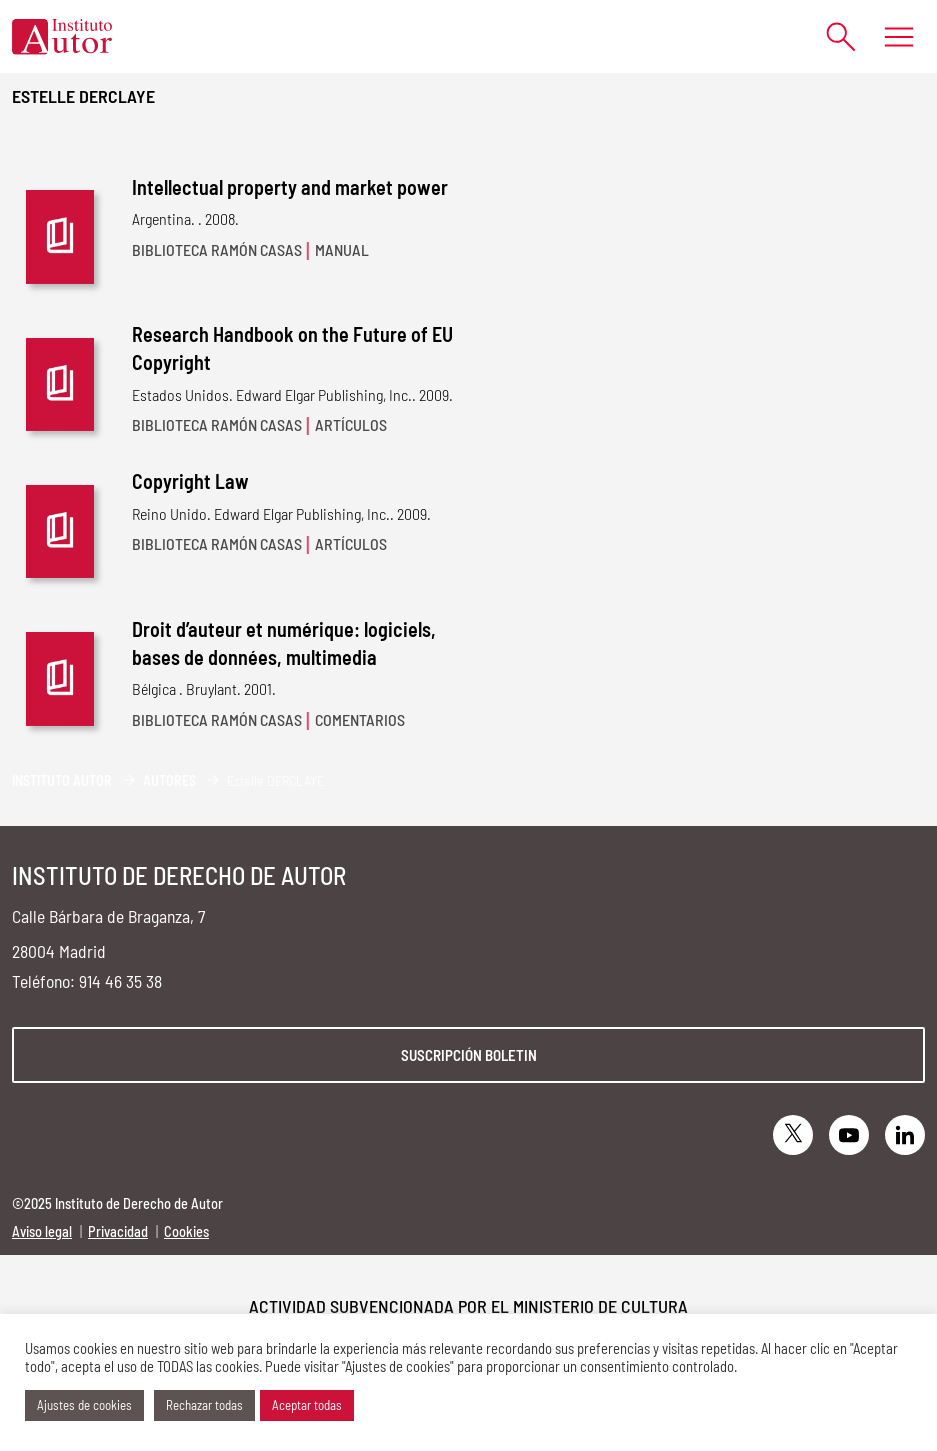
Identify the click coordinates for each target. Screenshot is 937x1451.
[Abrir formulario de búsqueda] (831, 36)
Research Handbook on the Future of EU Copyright (292, 348)
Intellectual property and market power (290, 187)
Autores (169, 780)
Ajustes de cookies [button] (84, 1405)
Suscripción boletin (469, 1055)
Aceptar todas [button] (307, 1405)
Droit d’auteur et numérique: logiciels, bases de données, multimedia (284, 643)
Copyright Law (190, 481)
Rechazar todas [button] (204, 1405)
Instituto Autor (62, 780)
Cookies (186, 1231)
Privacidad (118, 1231)
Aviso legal (42, 1231)
